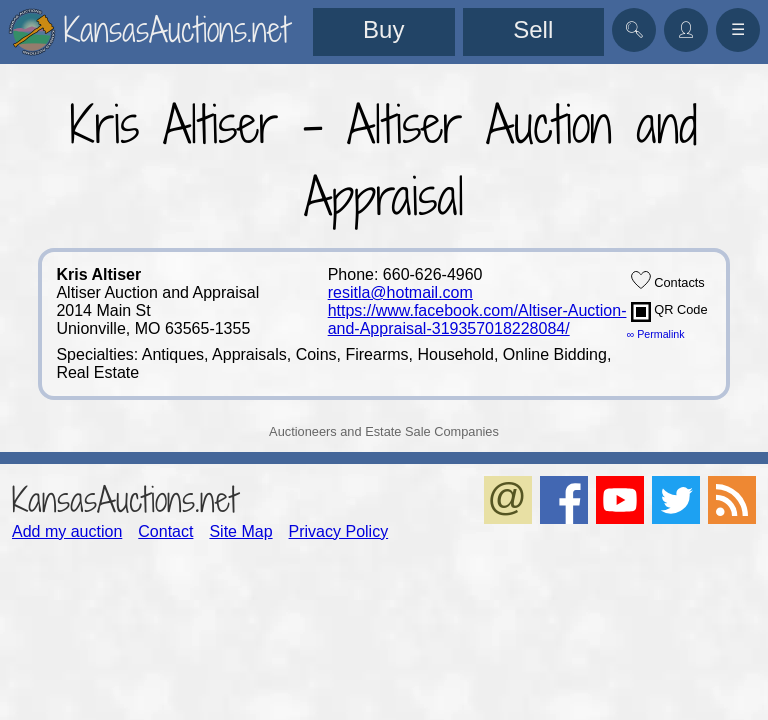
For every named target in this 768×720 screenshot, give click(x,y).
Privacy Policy (339, 531)
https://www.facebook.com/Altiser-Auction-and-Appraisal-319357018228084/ (477, 319)
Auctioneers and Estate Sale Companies (384, 431)
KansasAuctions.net (124, 499)
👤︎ (686, 29)
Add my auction (67, 531)
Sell (533, 29)
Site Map (240, 531)
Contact (165, 531)
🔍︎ (634, 29)
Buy (383, 29)
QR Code (669, 312)
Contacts (668, 280)
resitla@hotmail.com (400, 292)
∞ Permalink (656, 334)
